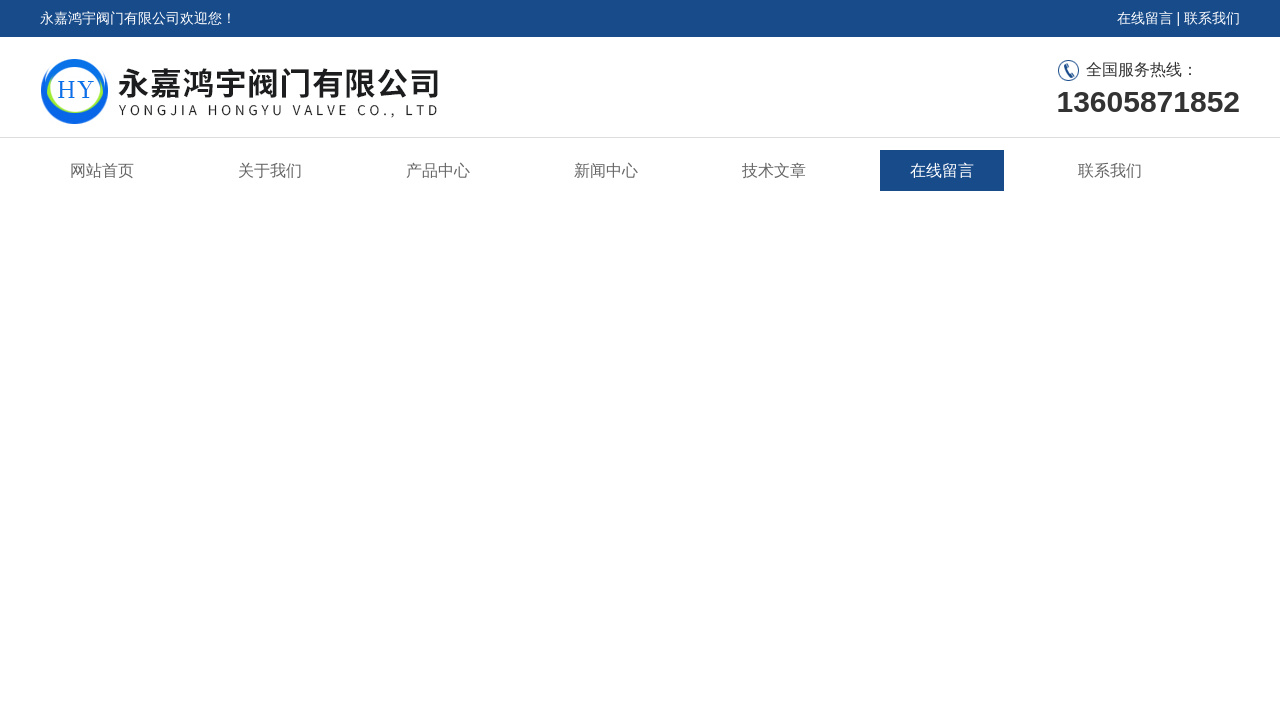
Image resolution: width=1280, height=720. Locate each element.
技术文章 (774, 170)
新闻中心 (606, 170)
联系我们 (1212, 18)
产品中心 (438, 170)
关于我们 (270, 170)
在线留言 (1145, 18)
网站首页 (102, 170)
